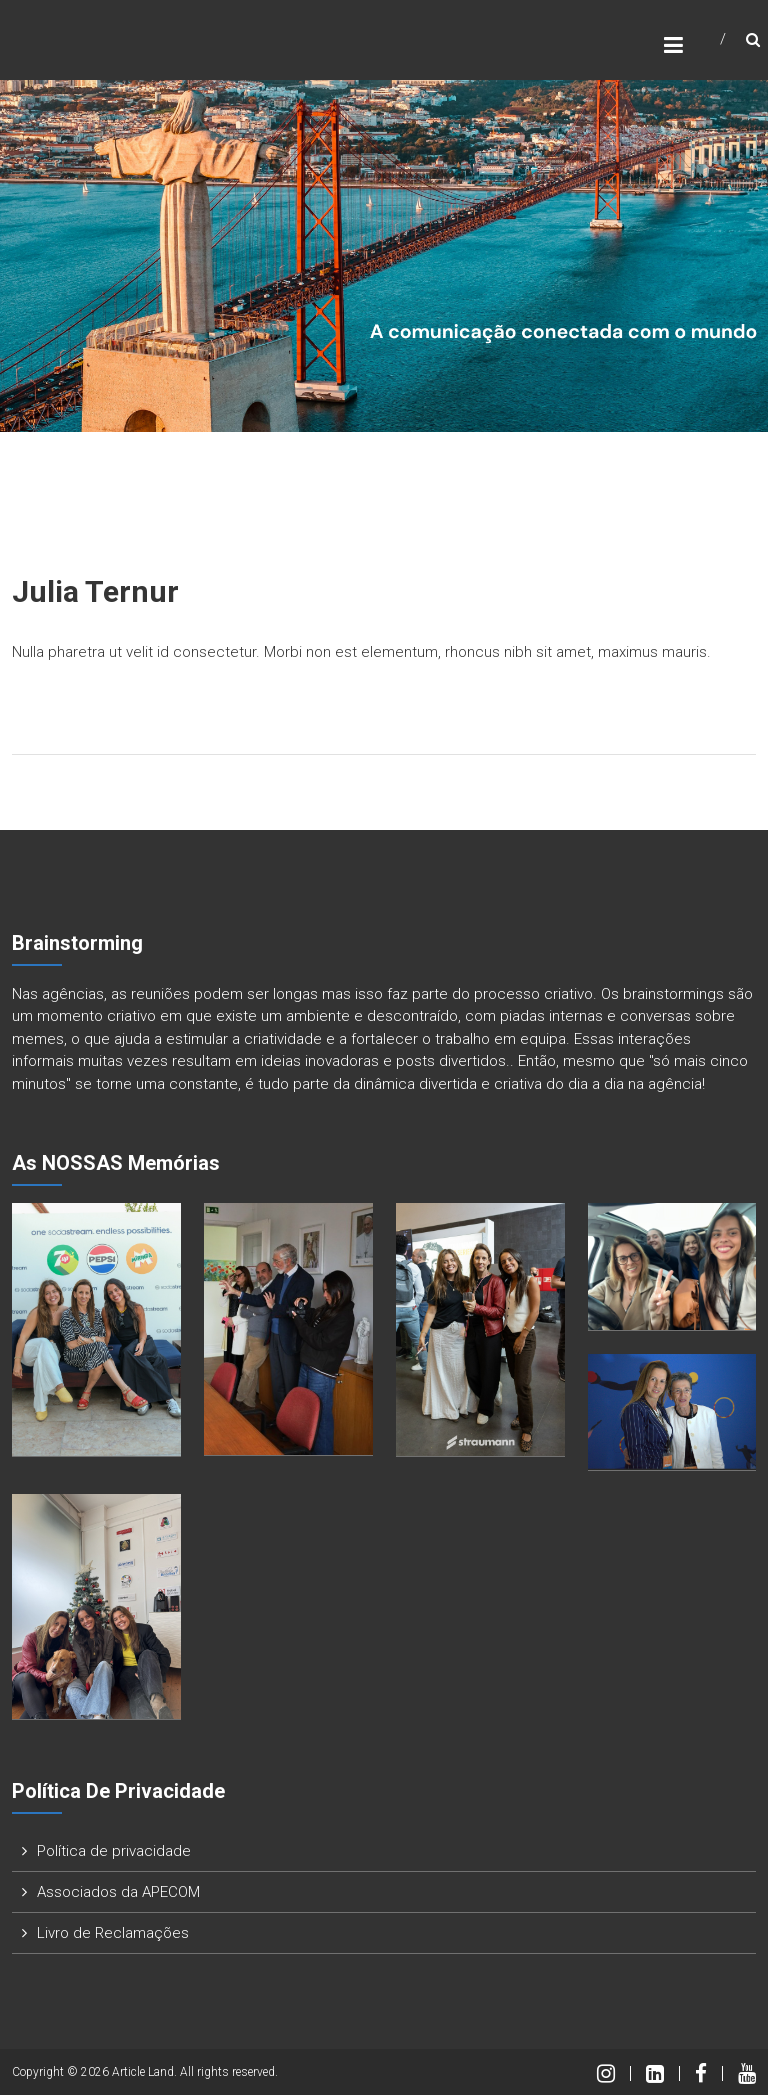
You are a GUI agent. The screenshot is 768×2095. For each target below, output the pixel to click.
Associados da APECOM (118, 1892)
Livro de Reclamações (113, 1933)
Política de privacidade (114, 1851)
